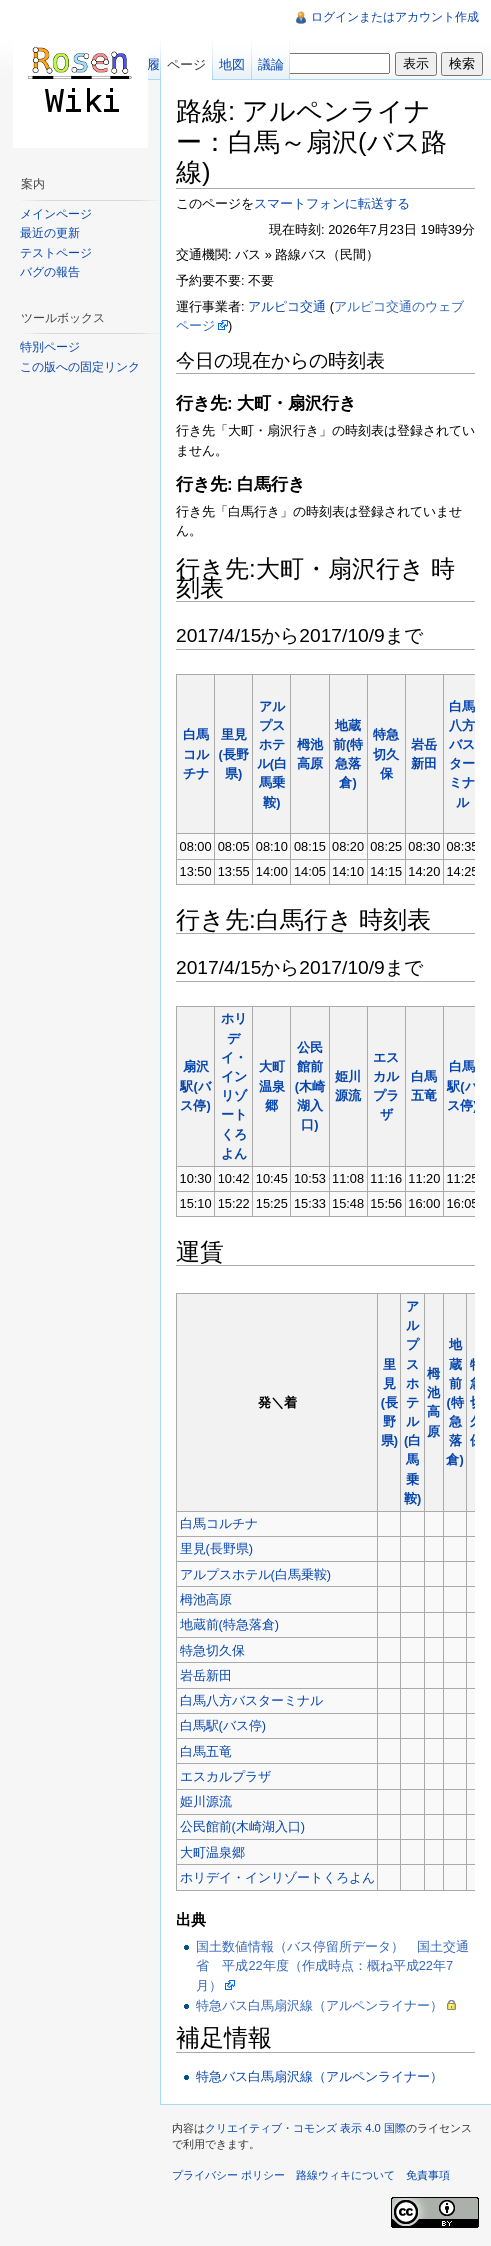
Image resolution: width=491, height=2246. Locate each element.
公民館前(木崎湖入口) (310, 1086)
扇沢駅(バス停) (195, 1085)
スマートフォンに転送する (332, 203)
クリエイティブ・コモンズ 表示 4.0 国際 (305, 2128)
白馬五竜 (206, 1751)
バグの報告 (50, 272)
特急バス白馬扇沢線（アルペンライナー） (319, 2005)
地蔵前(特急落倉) (454, 1402)
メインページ (56, 214)
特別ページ (50, 347)
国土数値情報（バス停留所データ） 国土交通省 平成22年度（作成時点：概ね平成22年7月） (332, 1965)
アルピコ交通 (287, 306)
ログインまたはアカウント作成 (395, 17)
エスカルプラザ (225, 1776)
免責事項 (428, 2175)
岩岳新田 (206, 1675)
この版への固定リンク (80, 367)
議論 (271, 64)
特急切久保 (386, 753)
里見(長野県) (234, 753)
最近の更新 (50, 233)
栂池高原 (206, 1599)
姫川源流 (206, 1801)
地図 (232, 64)
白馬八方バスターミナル (251, 1700)
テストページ (56, 253)
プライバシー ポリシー (228, 2175)
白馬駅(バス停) (462, 1085)
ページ (186, 64)
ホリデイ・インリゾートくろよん (277, 1877)
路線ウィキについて (345, 2175)
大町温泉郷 (272, 1085)
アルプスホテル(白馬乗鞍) (412, 1402)
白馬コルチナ (196, 753)
